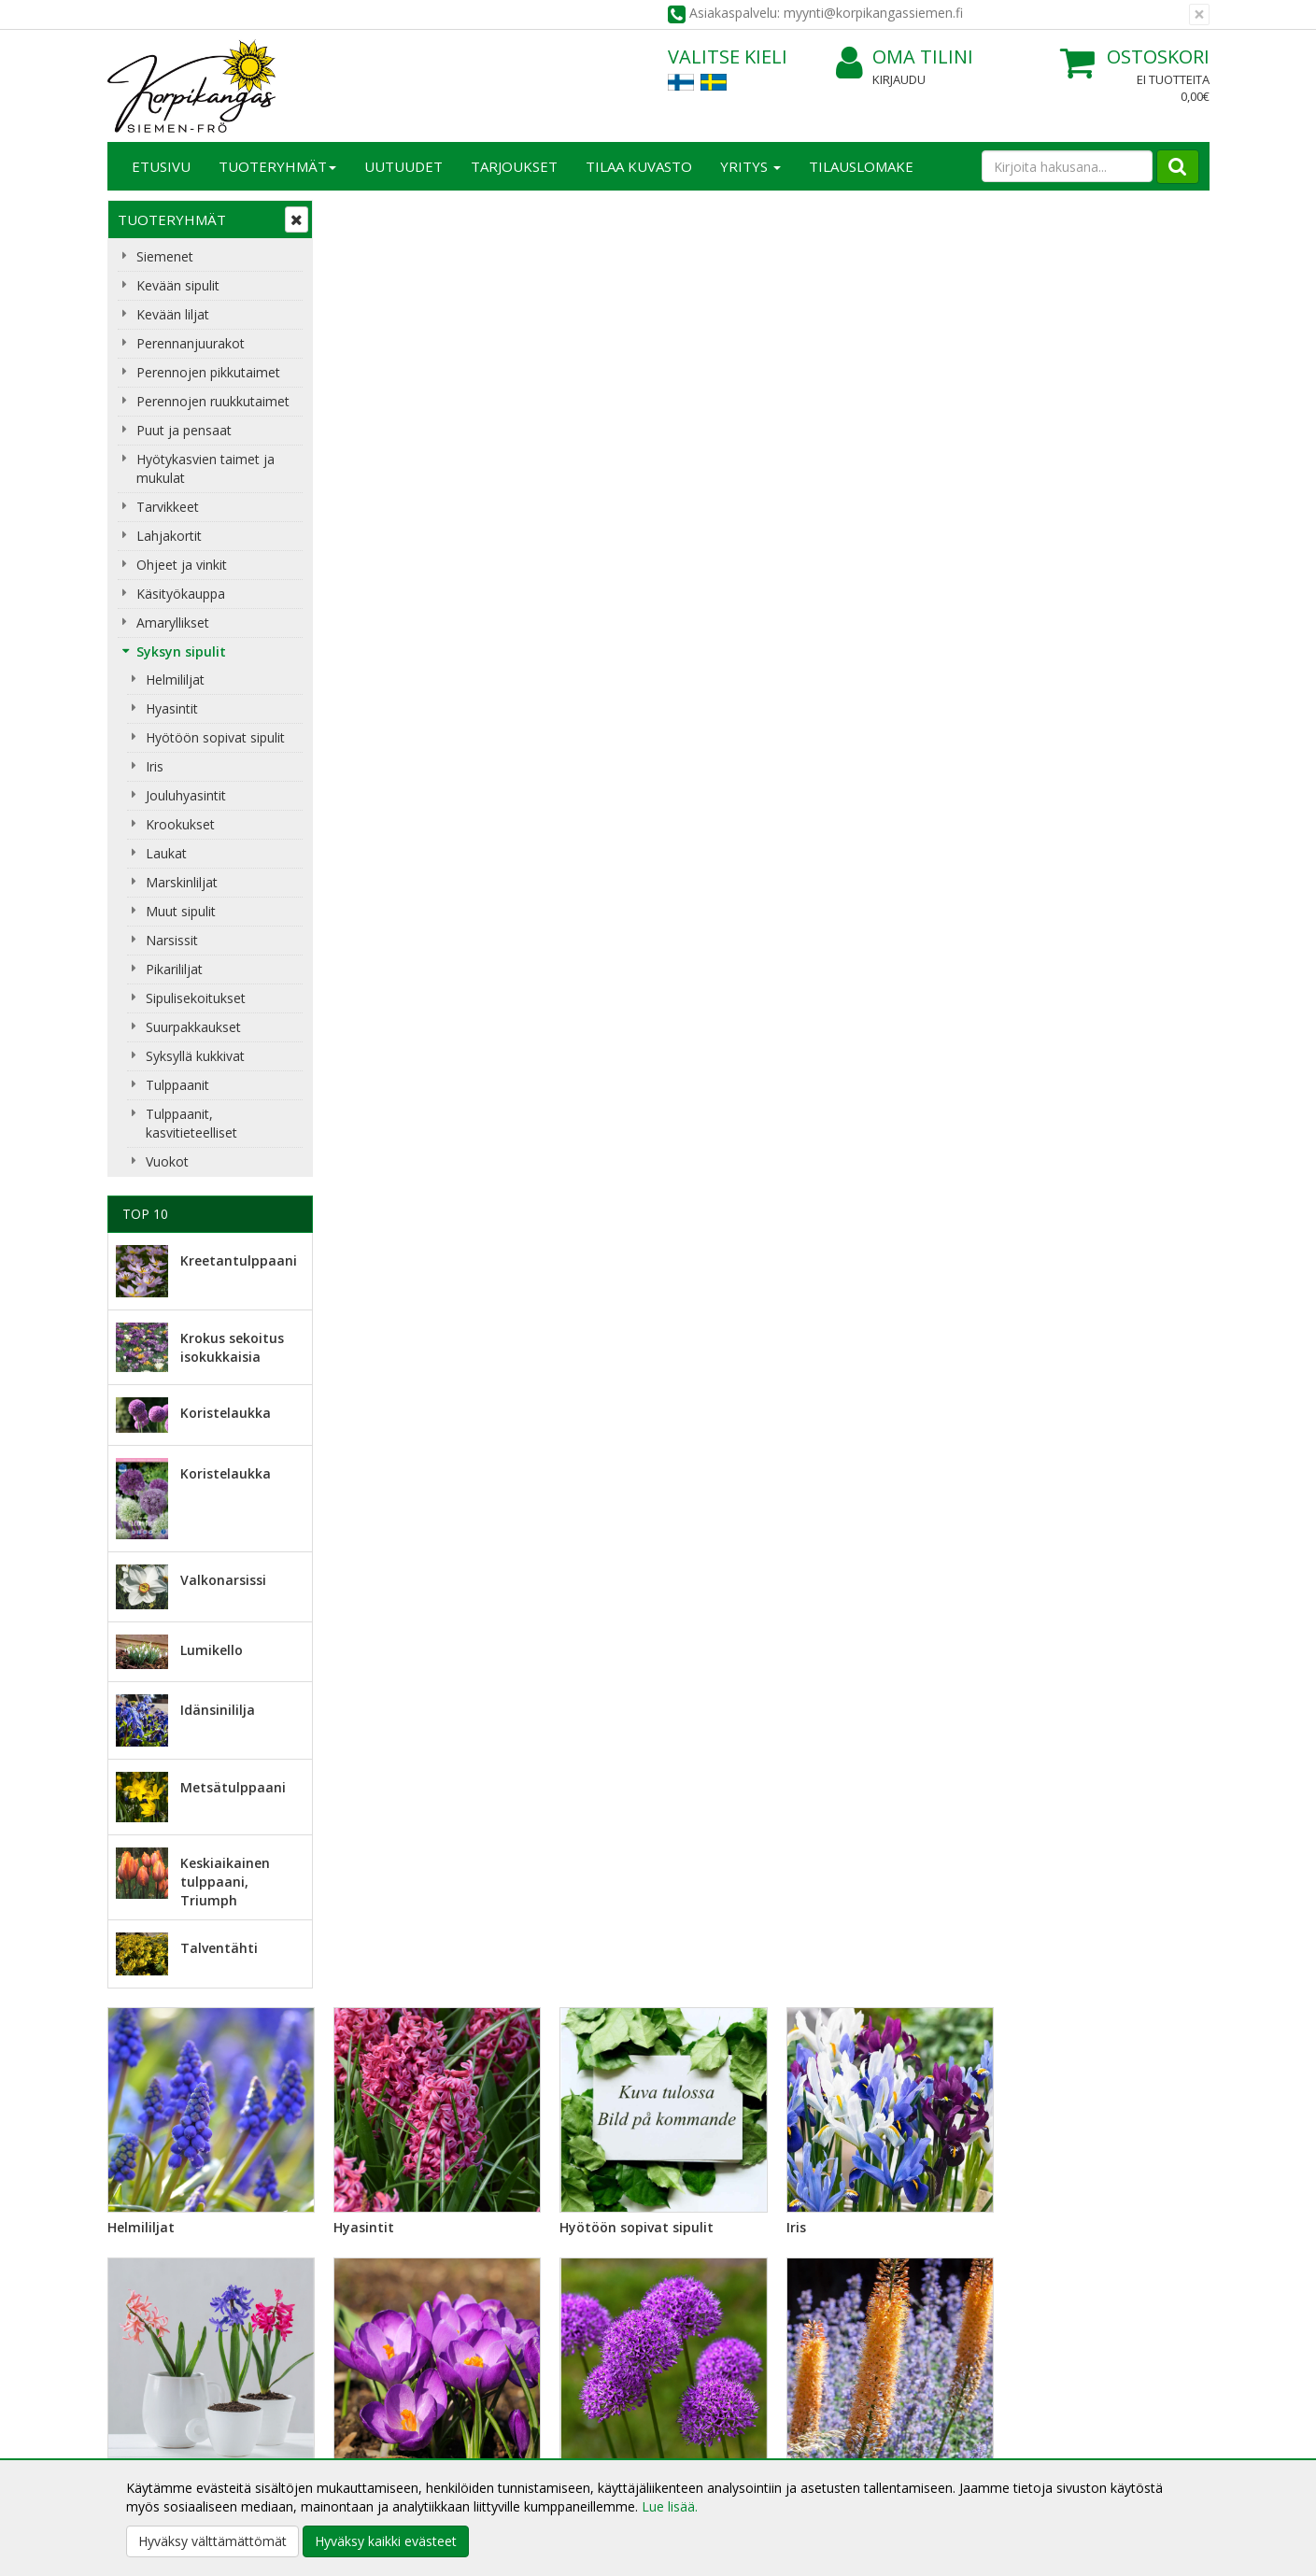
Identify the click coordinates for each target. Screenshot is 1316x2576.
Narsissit (172, 940)
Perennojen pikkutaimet (208, 372)
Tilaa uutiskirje (396, 2249)
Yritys (750, 166)
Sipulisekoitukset (196, 998)
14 (1087, 1865)
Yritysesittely (148, 2365)
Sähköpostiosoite (400, 2174)
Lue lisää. (670, 2506)
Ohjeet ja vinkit (181, 564)
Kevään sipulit (177, 285)
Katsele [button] (488, 1807)
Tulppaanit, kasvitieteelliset (191, 1123)
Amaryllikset (172, 622)
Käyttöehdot (372, 2421)
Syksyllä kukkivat (195, 1056)
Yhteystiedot (148, 2393)
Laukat (166, 853)
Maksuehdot (372, 2449)
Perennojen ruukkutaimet (213, 401)
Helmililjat (175, 679)
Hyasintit (172, 708)
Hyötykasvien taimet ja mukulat (205, 468)
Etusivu (161, 166)
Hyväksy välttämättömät (212, 2541)
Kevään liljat (172, 314)
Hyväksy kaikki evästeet (386, 2541)
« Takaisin (361, 1515)
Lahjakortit (169, 536)
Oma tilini (904, 57)
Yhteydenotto (151, 2421)
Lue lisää (714, 2217)
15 (1125, 1865)
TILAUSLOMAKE (861, 166)
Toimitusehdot (378, 2393)
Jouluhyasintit (186, 795)
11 (972, 1865)
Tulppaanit (177, 1085)
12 (1010, 1865)
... (937, 1865)
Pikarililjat (174, 969)
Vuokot (167, 1161)
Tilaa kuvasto (639, 166)
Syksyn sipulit (181, 651)
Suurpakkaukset (193, 1027)
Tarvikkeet (167, 507)
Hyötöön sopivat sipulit (215, 737)
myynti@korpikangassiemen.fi (1103, 2211)
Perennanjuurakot (190, 343)
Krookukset (180, 824)
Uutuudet (403, 166)
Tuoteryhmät (277, 166)
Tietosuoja (367, 2365)
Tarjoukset (514, 166)
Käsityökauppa (180, 593)
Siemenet (164, 256)
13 (1048, 1865)
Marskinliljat (182, 882)
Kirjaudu (899, 79)
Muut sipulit (181, 911)
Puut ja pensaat (184, 430)
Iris (154, 766)
